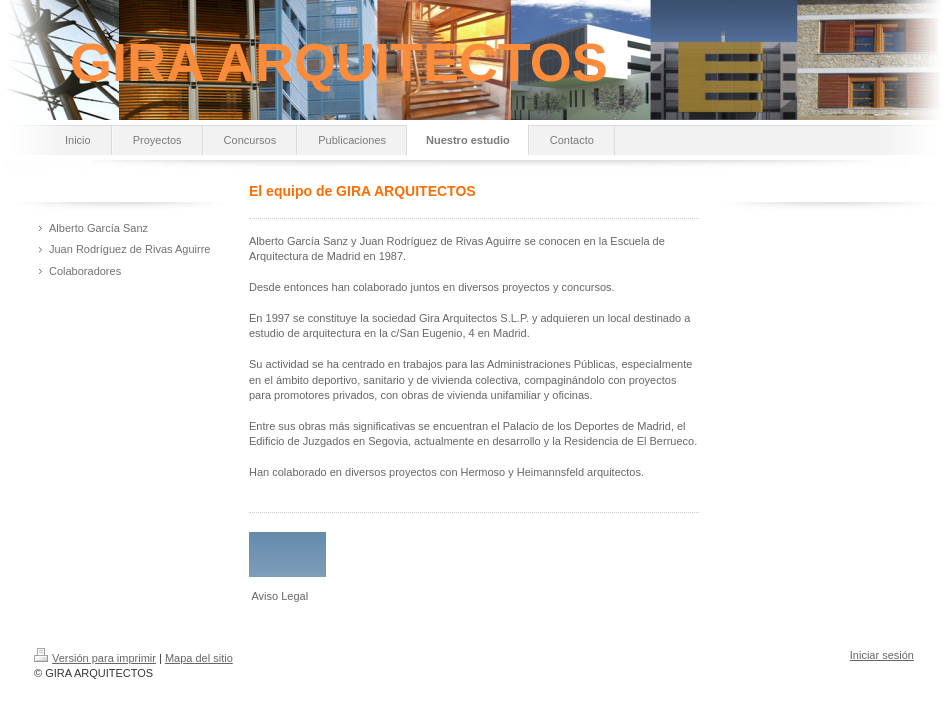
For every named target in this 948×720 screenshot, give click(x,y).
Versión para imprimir (95, 658)
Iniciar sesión (882, 655)
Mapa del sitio (199, 658)
